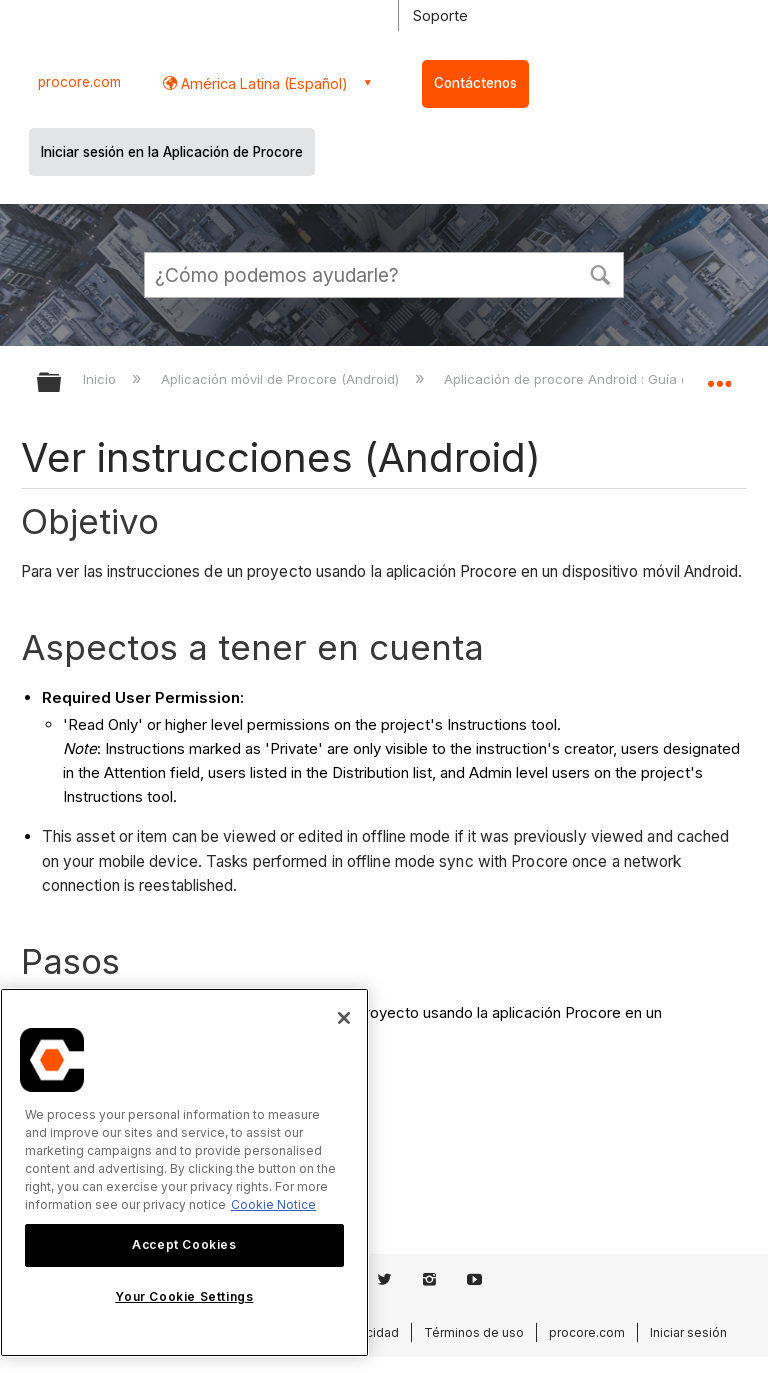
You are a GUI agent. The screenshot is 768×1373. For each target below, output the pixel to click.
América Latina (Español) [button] (262, 83)
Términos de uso (474, 1332)
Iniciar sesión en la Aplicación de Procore (172, 152)
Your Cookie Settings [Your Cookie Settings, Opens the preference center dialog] (184, 1296)
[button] (600, 273)
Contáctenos (475, 83)
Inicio (101, 379)
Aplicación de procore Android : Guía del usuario (599, 379)
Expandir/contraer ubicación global (719, 376)
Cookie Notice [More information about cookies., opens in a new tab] (273, 1204)
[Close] (344, 1018)
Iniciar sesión (688, 1332)
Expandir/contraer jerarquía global (62, 383)
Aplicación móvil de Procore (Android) (282, 379)
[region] (184, 1172)
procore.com (79, 82)
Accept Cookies (184, 1244)
